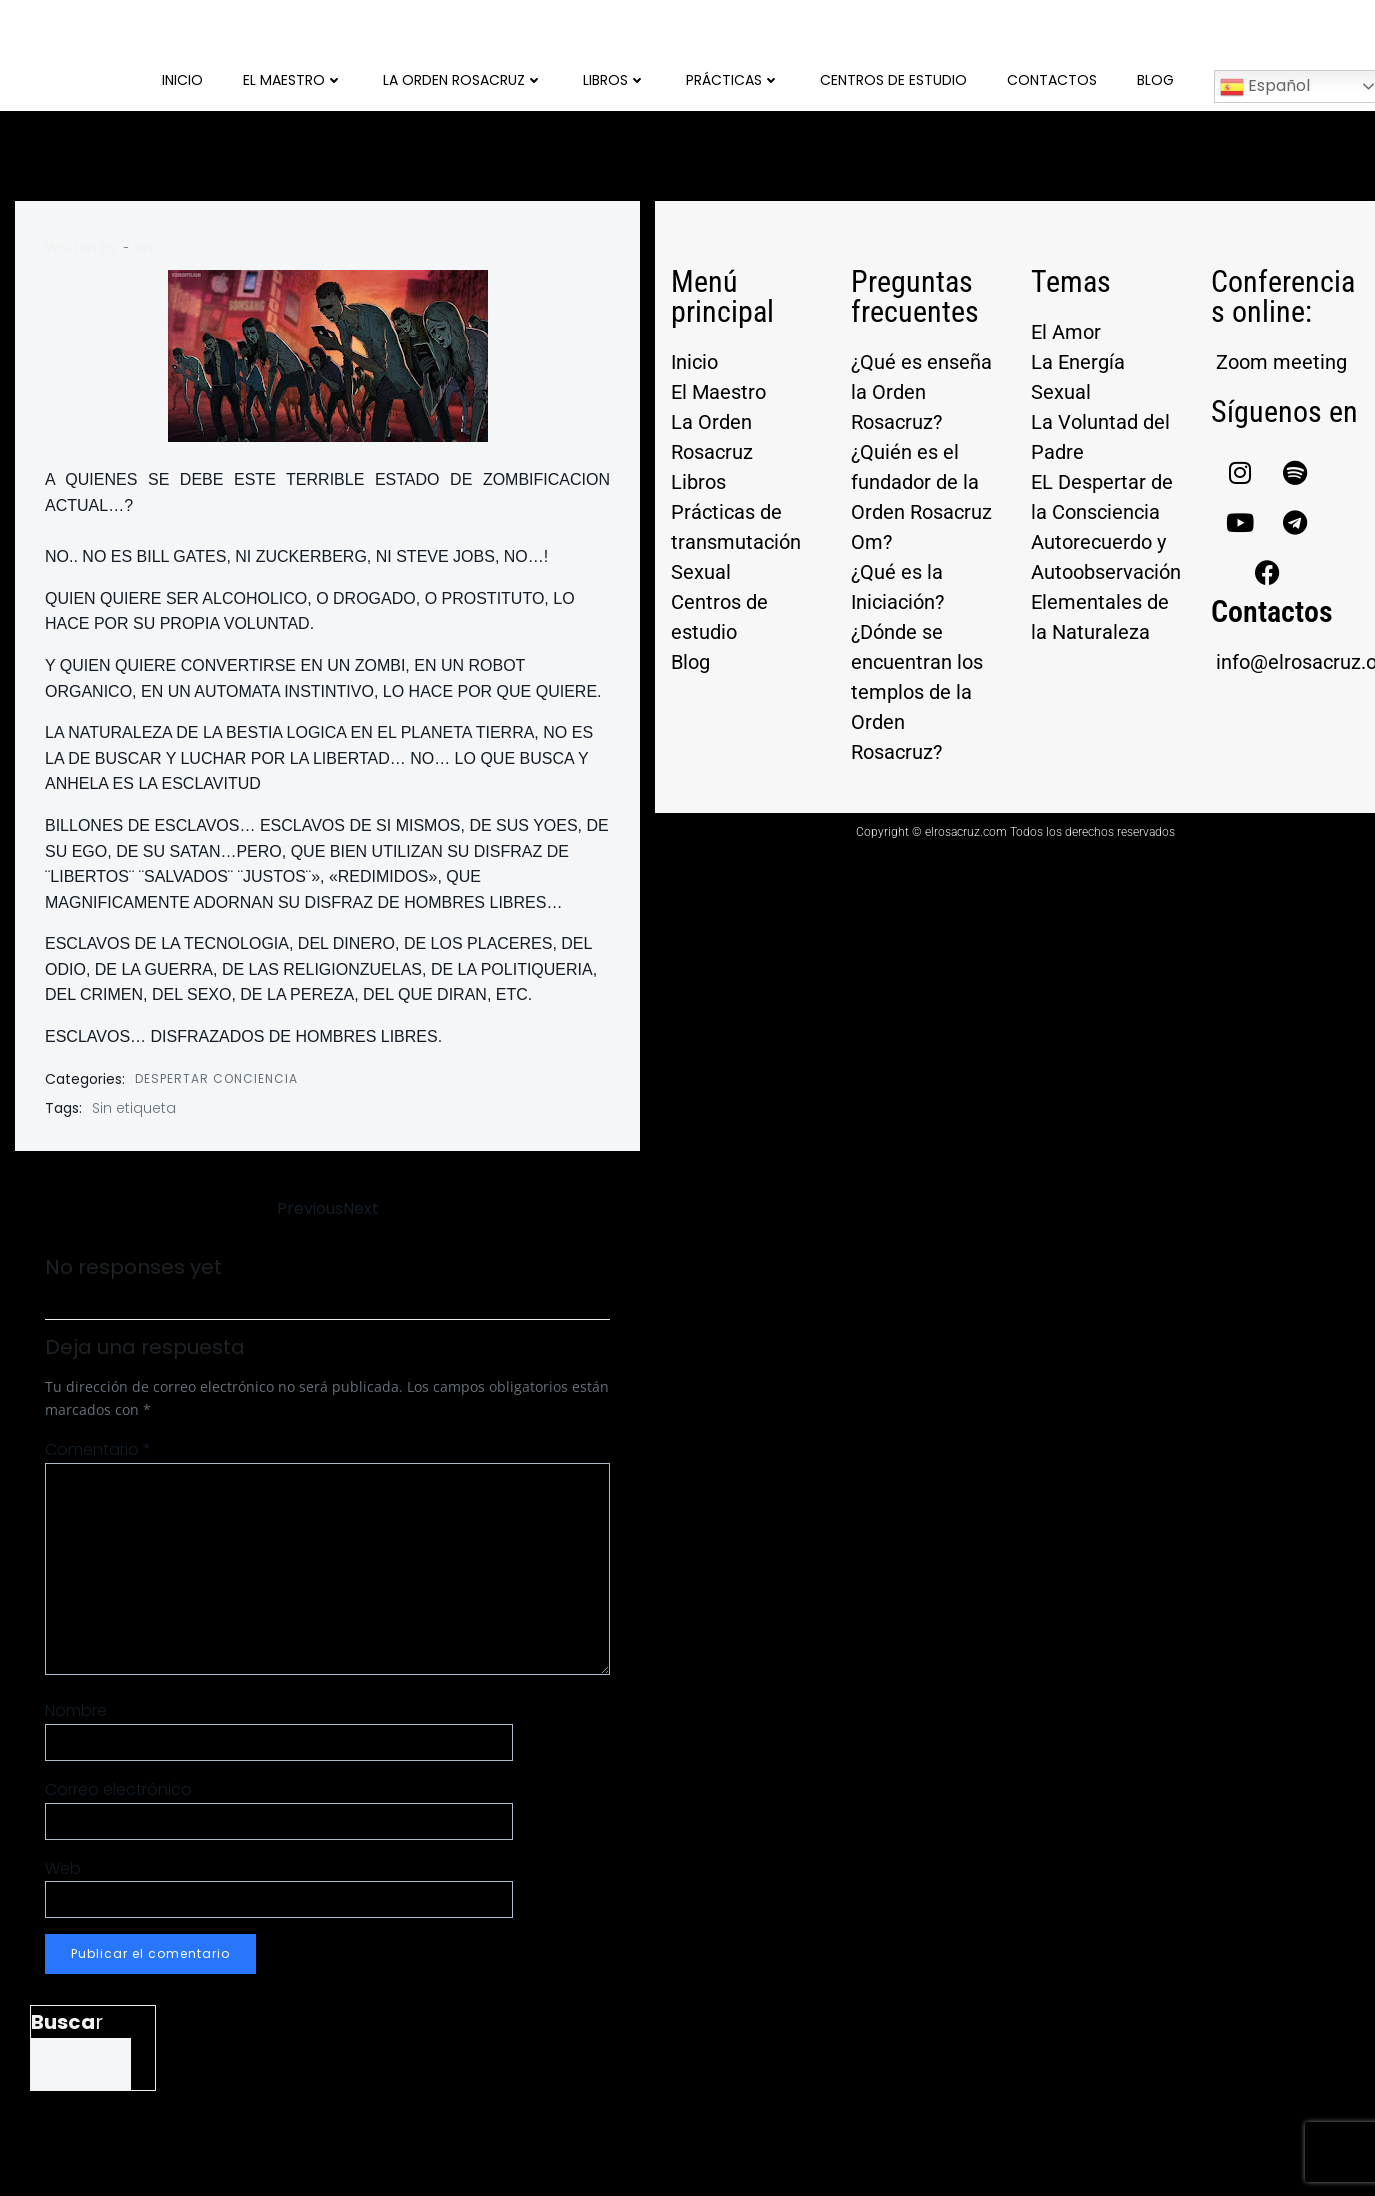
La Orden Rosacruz (463, 80)
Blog (1155, 80)
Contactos (1052, 80)
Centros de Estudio (893, 80)
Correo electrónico (118, 1789)
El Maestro (293, 80)
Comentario (98, 1449)
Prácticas (733, 80)
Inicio (182, 80)
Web (63, 1868)
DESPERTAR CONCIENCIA (216, 1078)
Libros (614, 80)
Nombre (76, 1710)
